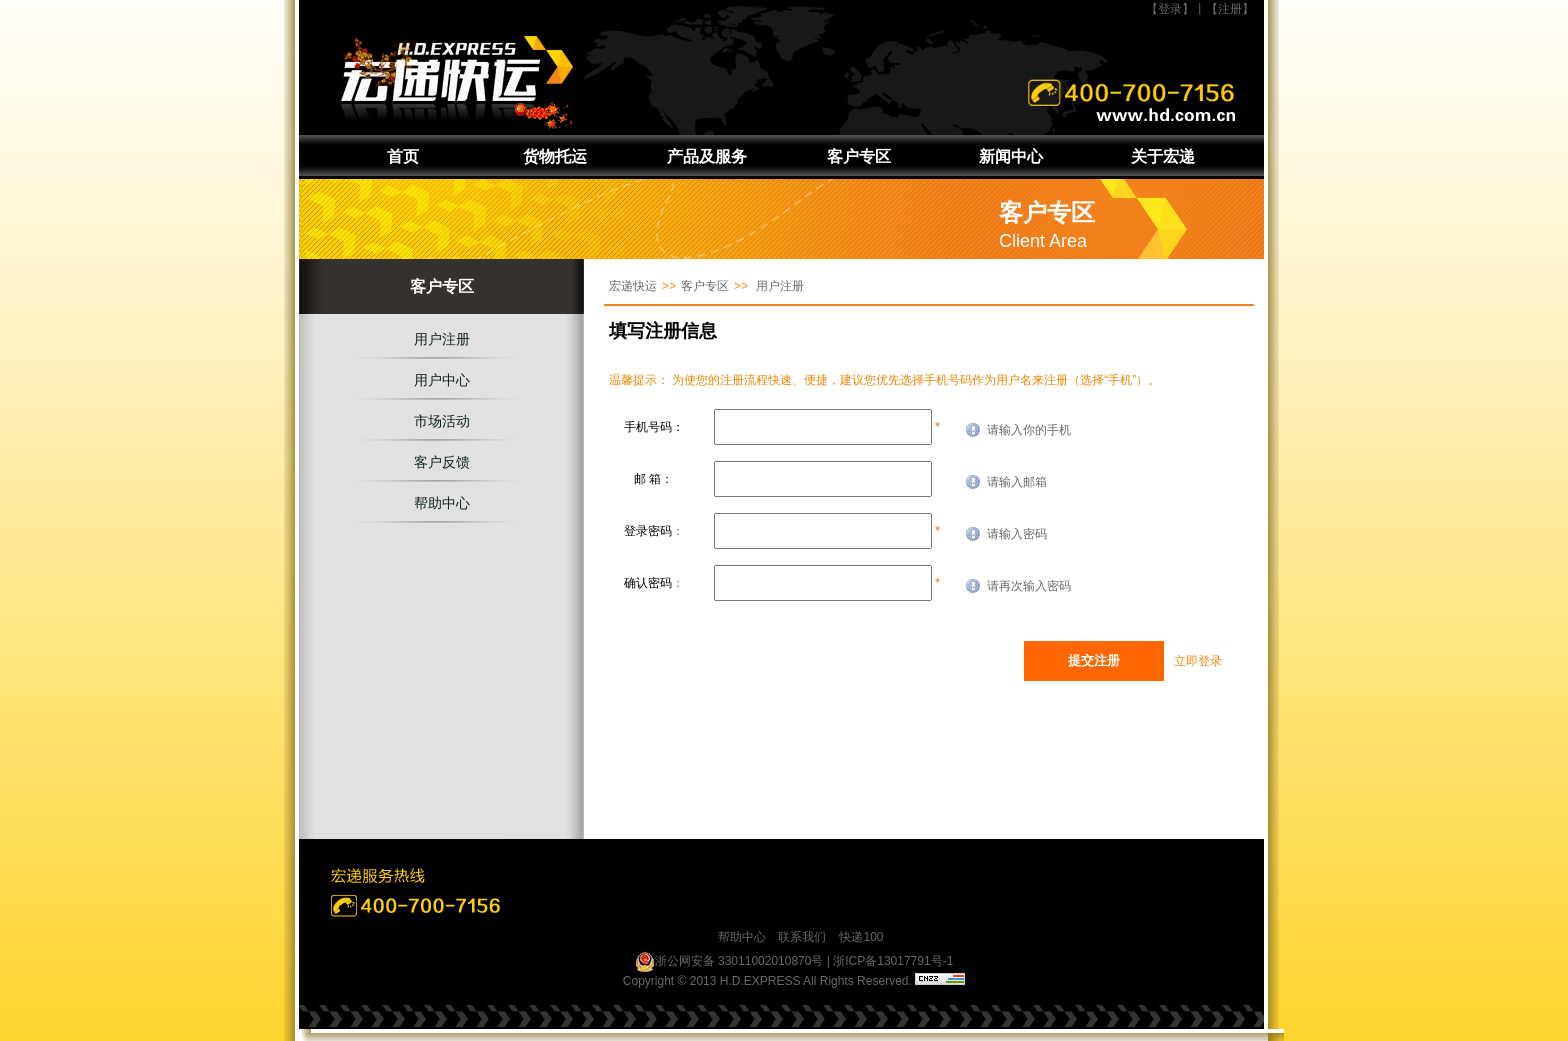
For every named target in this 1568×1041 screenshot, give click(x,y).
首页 (403, 156)
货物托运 (555, 156)
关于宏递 (1163, 156)
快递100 (861, 937)
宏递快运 (633, 286)
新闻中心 (1011, 156)
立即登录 (1198, 661)
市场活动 (442, 421)
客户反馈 (442, 462)
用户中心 (442, 380)
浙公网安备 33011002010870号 (729, 962)
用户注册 (442, 339)
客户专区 (859, 156)
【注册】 (1230, 9)
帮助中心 (442, 503)
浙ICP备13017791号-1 (893, 961)
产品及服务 (707, 156)
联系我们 (802, 937)
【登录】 (1170, 9)
